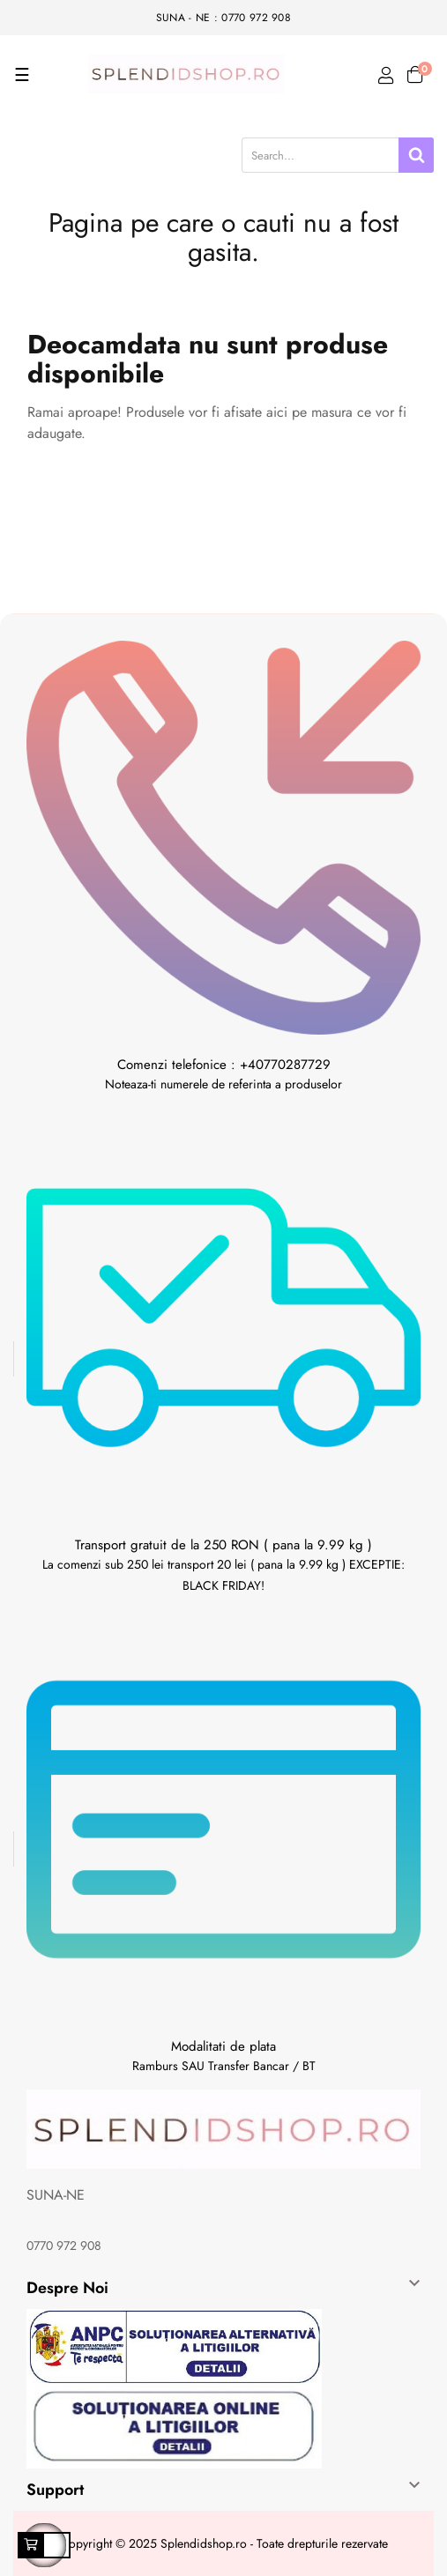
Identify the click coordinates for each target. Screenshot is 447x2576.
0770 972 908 (63, 2245)
